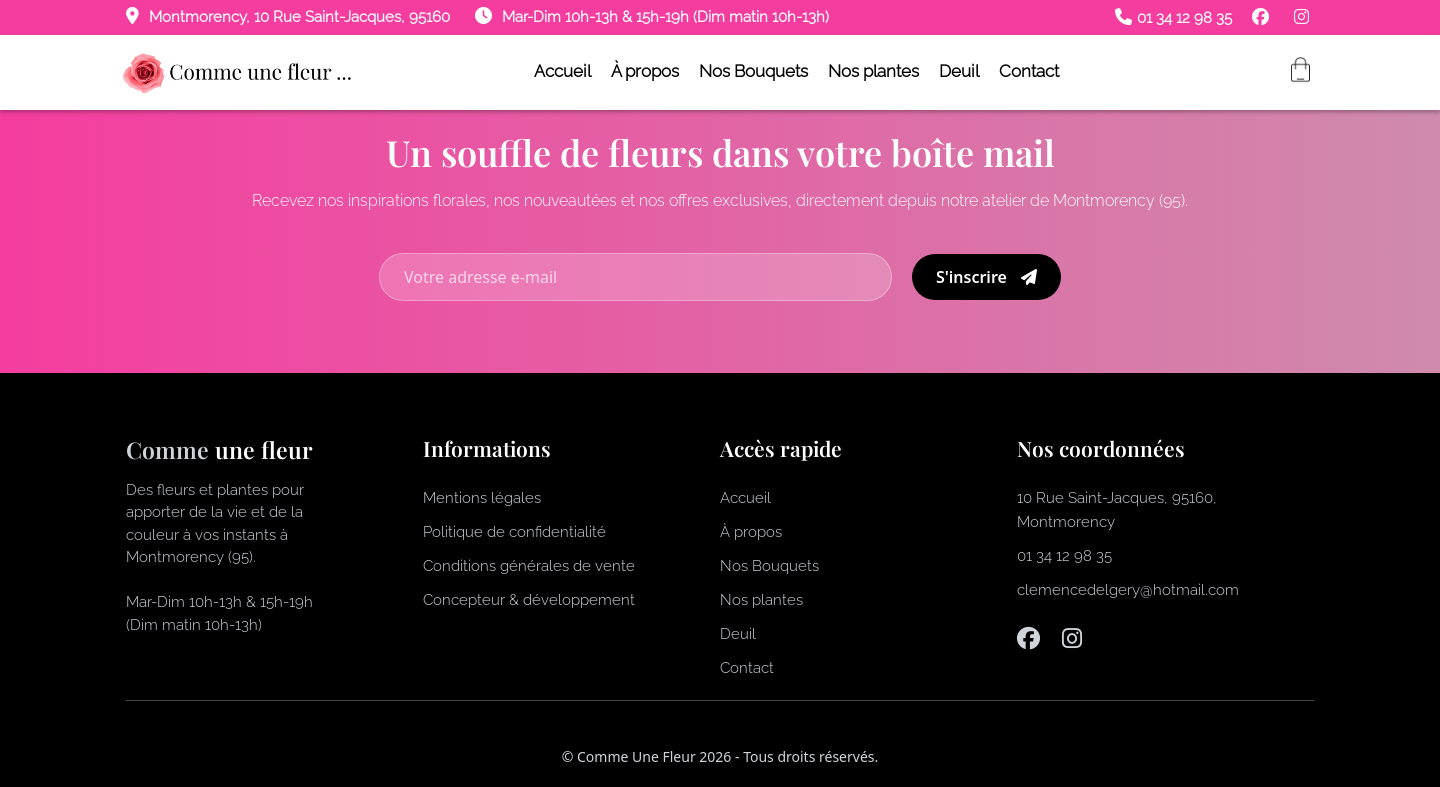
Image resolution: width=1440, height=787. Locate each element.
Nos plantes (873, 71)
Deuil (959, 71)
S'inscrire (986, 277)
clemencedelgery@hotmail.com (1128, 590)
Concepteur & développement (529, 600)
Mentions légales (482, 498)
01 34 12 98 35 (1173, 18)
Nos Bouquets (753, 71)
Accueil (562, 71)
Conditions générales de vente (529, 566)
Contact (1029, 71)
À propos (645, 71)
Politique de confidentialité (514, 532)
